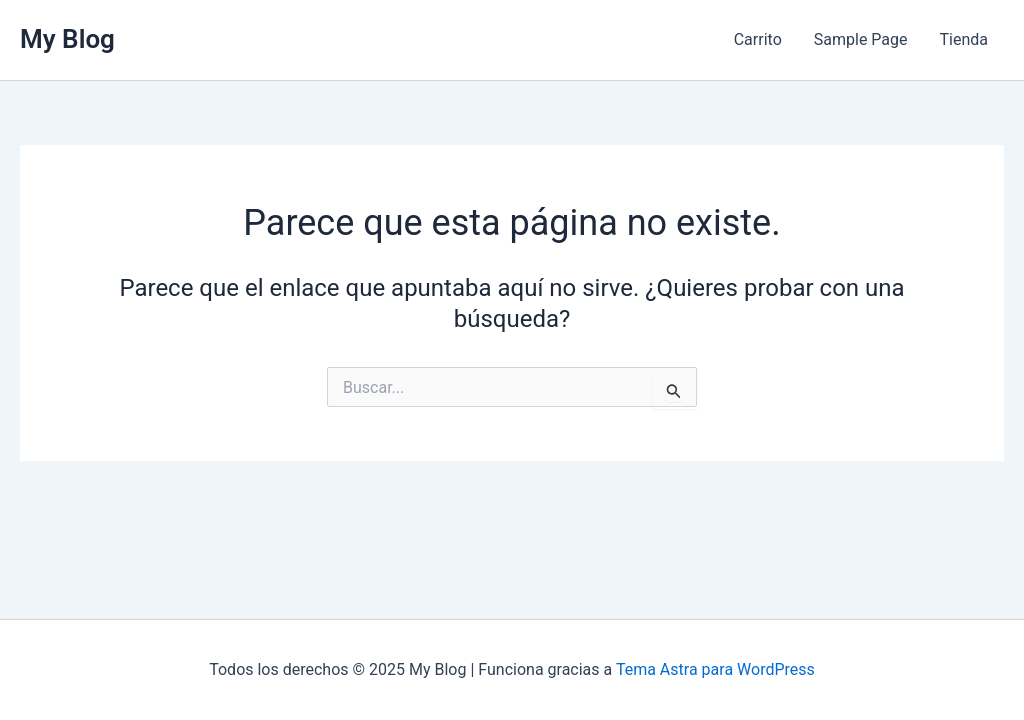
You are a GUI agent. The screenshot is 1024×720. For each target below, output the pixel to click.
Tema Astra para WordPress (715, 669)
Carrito (758, 39)
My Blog (67, 39)
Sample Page (861, 39)
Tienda (964, 39)
